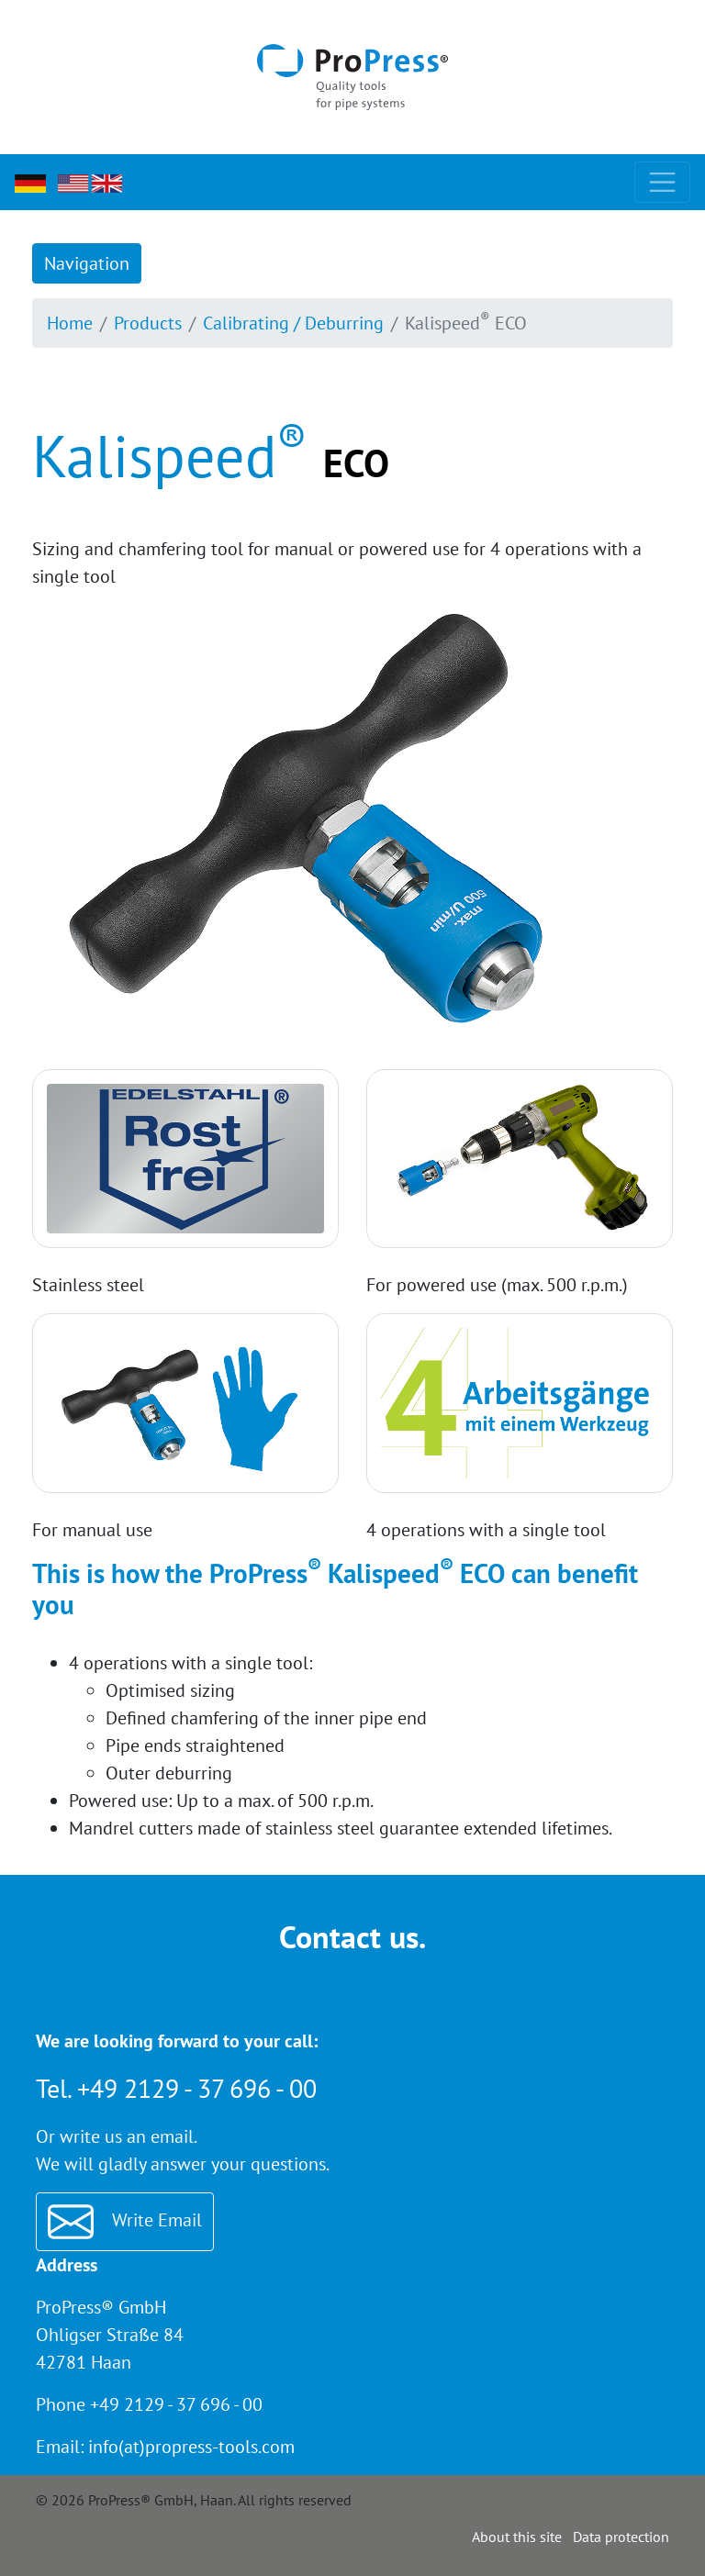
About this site (517, 2536)
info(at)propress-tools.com (191, 2447)
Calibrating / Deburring (293, 323)
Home (70, 323)
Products (148, 323)
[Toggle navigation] (662, 182)
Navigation (86, 263)
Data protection (621, 2536)
